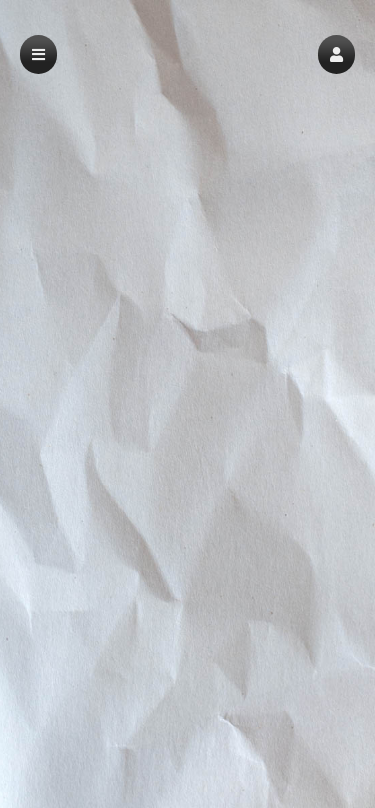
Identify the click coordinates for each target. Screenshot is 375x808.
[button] (336, 54)
